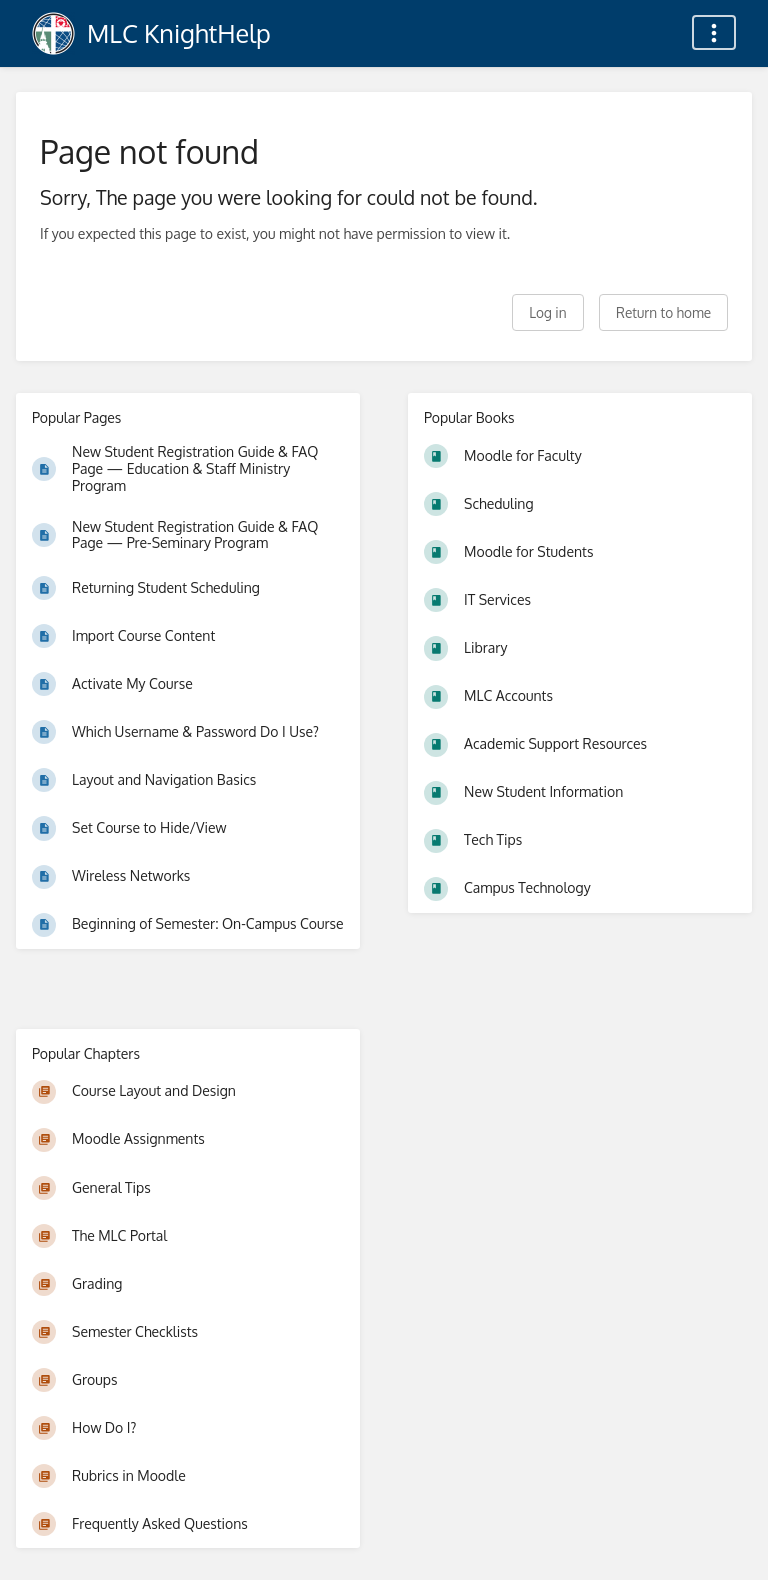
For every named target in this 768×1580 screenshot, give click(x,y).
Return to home (663, 312)
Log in (547, 312)
